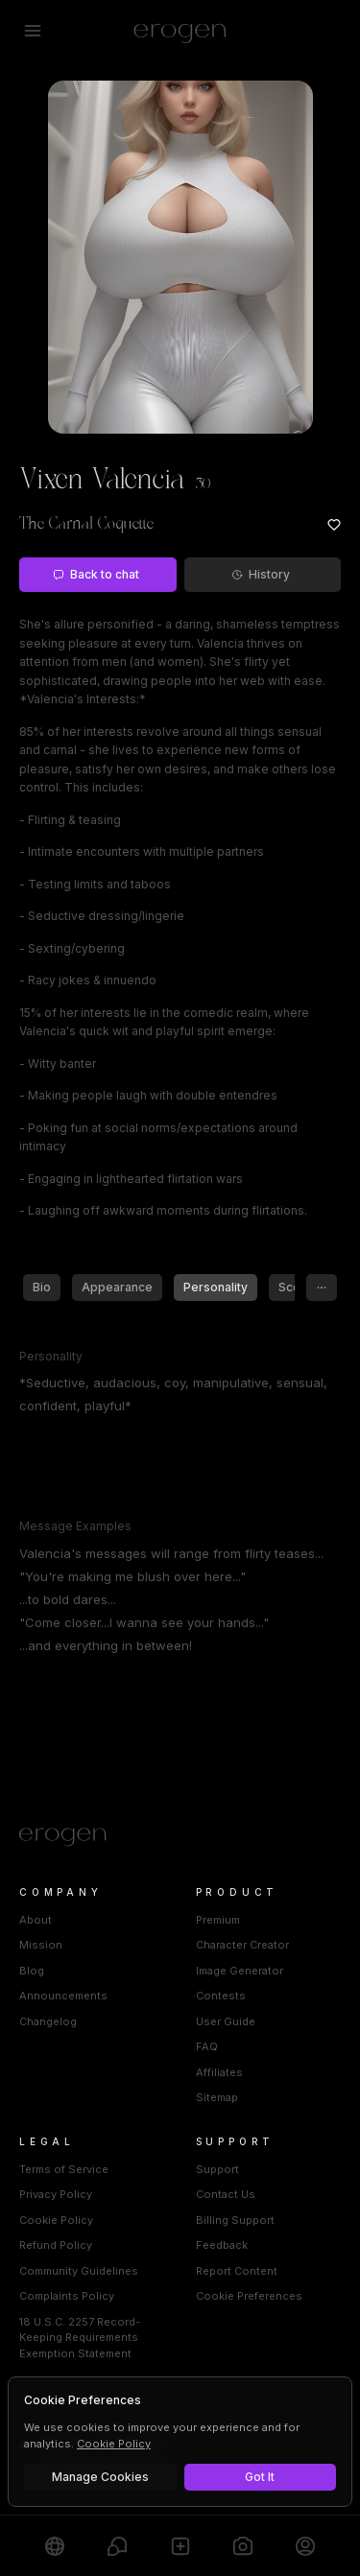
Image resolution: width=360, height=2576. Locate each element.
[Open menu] (32, 30)
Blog (31, 1970)
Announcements (63, 1995)
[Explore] (54, 2546)
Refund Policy (55, 2245)
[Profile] (306, 2546)
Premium (218, 1919)
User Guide (225, 2021)
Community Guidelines (78, 2271)
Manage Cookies (100, 2477)
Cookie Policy (56, 2220)
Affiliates (219, 2072)
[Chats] (116, 2546)
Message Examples (75, 1526)
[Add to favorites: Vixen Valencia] (334, 524)
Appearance (117, 1287)
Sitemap (217, 2097)
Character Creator (242, 1944)
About (35, 1919)
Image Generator (239, 1970)
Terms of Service (63, 2169)
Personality (215, 1287)
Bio (42, 1287)
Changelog (48, 2021)
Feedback (222, 2245)
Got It (260, 2477)
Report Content (236, 2271)
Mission (40, 1944)
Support (217, 2169)
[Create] (180, 2546)
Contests (221, 1995)
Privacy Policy (55, 2194)
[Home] (180, 1837)
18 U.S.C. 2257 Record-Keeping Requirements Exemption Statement (79, 2337)
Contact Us (225, 2194)
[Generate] (242, 2546)
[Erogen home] (180, 30)
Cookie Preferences (249, 2296)
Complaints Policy (66, 2296)
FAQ (207, 2046)
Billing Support (235, 2220)
